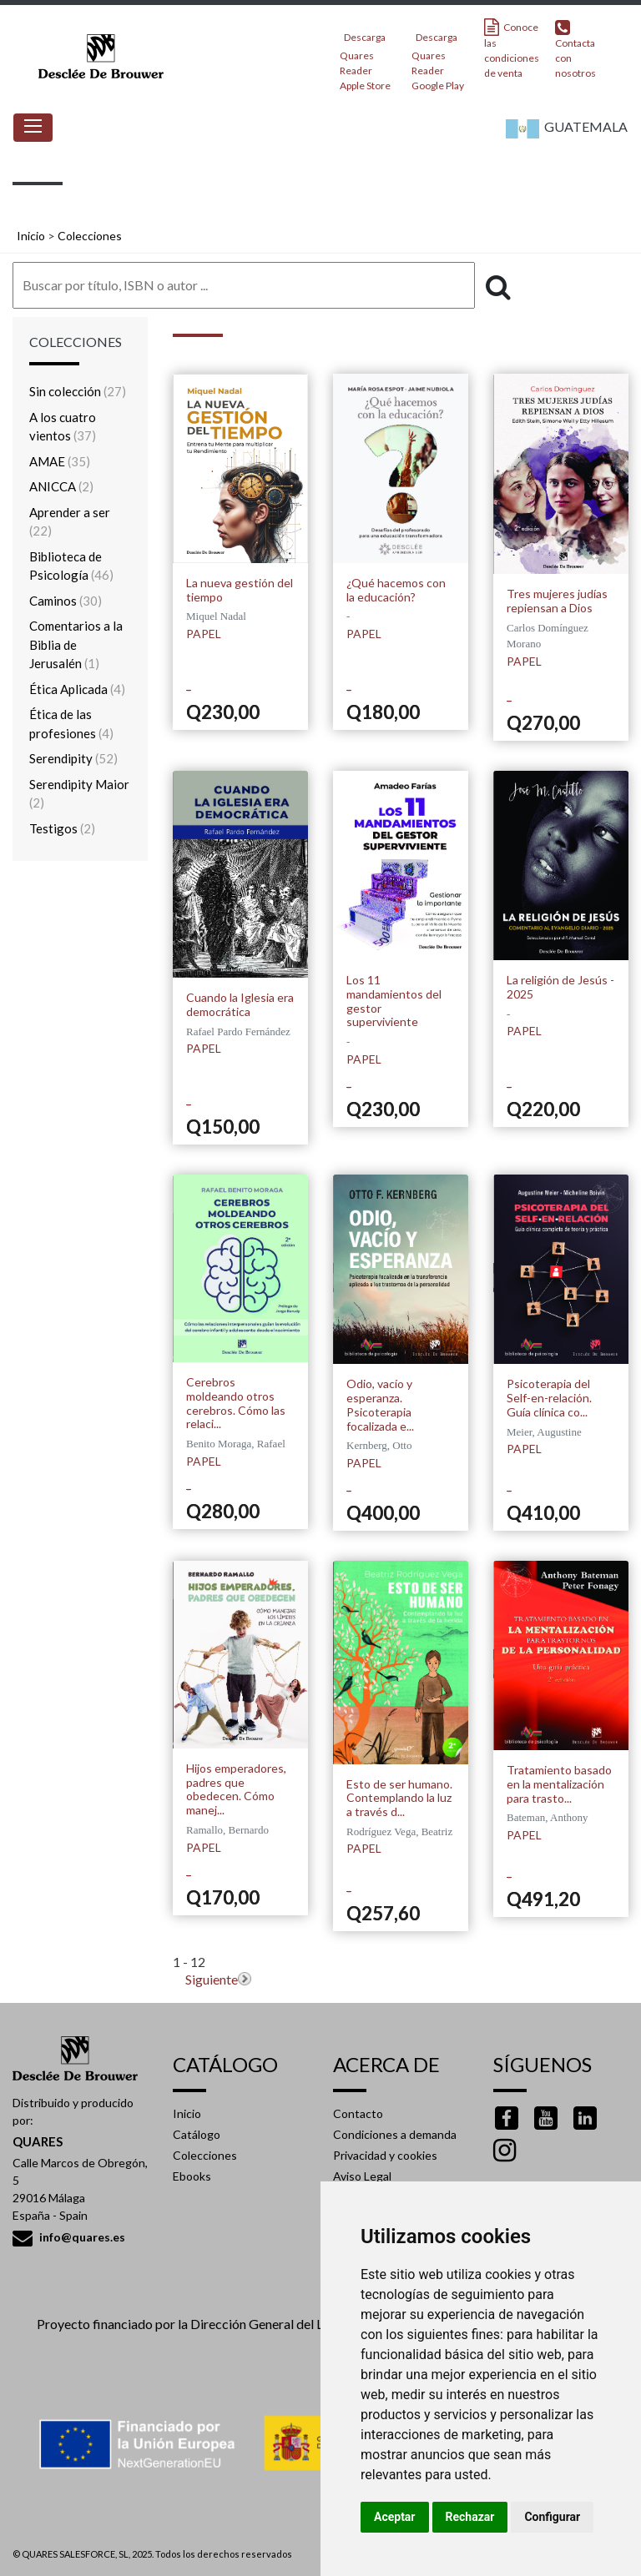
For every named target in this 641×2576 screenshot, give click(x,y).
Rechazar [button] (470, 2516)
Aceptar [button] (395, 2516)
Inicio (31, 236)
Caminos (65, 600)
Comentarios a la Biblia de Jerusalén (76, 644)
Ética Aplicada (77, 689)
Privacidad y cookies (385, 2155)
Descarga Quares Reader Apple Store (365, 56)
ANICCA (61, 486)
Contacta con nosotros (575, 48)
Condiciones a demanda (395, 2134)
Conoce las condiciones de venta (511, 48)
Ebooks (192, 2176)
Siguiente (211, 1979)
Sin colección (77, 391)
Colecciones (90, 236)
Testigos (62, 828)
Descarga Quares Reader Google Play (437, 56)
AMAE (59, 461)
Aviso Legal (362, 2176)
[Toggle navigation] (33, 127)
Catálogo (196, 2134)
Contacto (358, 2113)
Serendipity (73, 758)
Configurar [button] (552, 2516)
